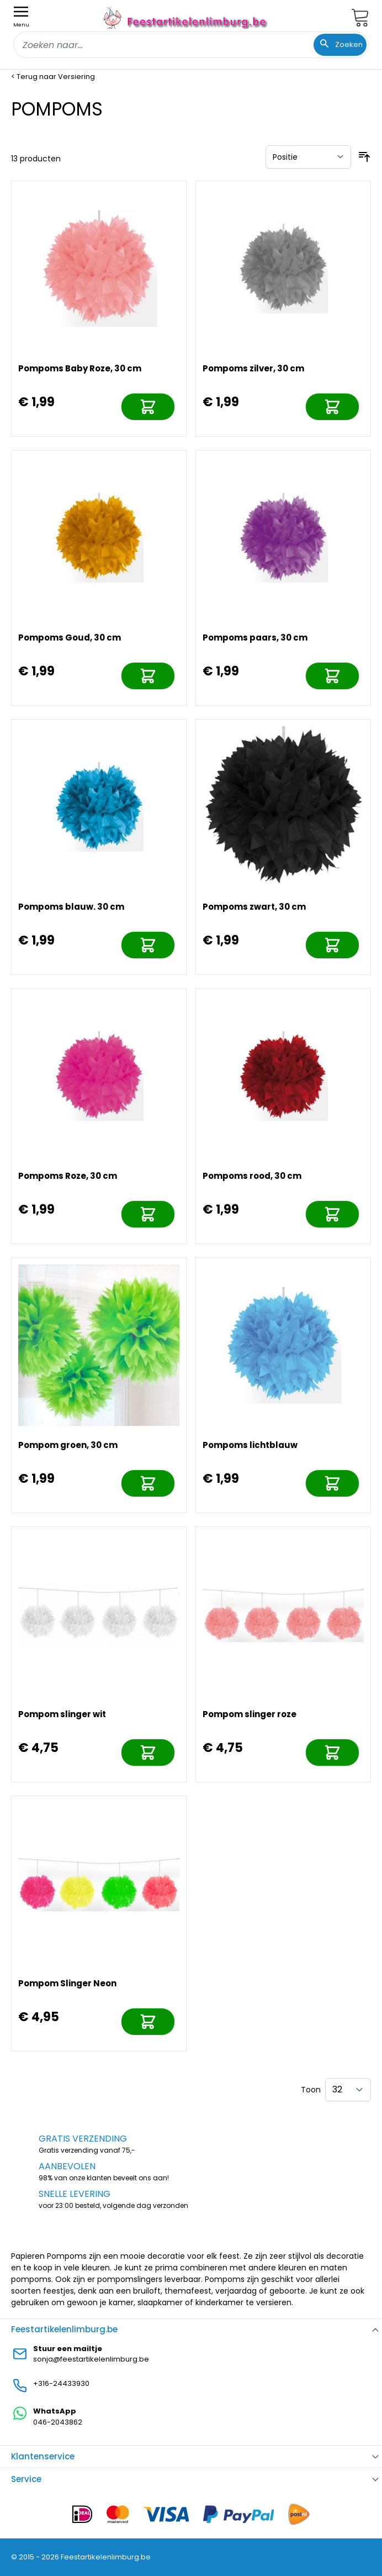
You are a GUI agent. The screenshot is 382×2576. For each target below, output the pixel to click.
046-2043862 (57, 2422)
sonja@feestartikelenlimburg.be (91, 2359)
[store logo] (186, 17)
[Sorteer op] (308, 157)
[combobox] (191, 45)
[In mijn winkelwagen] (148, 407)
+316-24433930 (61, 2383)
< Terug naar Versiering (53, 76)
